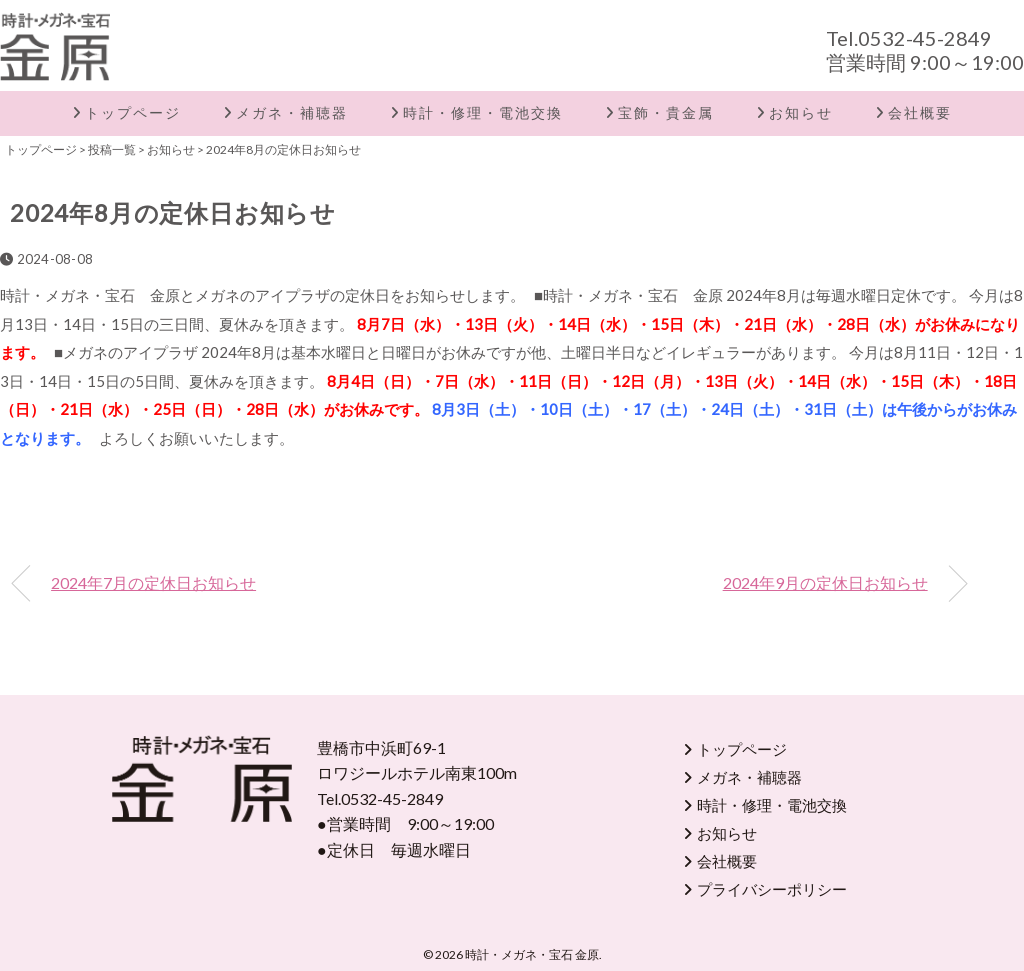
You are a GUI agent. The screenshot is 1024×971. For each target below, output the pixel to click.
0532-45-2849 (925, 38)
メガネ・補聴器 (292, 112)
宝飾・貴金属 (666, 112)
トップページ (133, 112)
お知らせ (801, 112)
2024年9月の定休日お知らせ (825, 582)
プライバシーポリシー (772, 889)
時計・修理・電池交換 (483, 112)
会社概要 (920, 112)
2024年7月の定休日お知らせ (153, 582)
